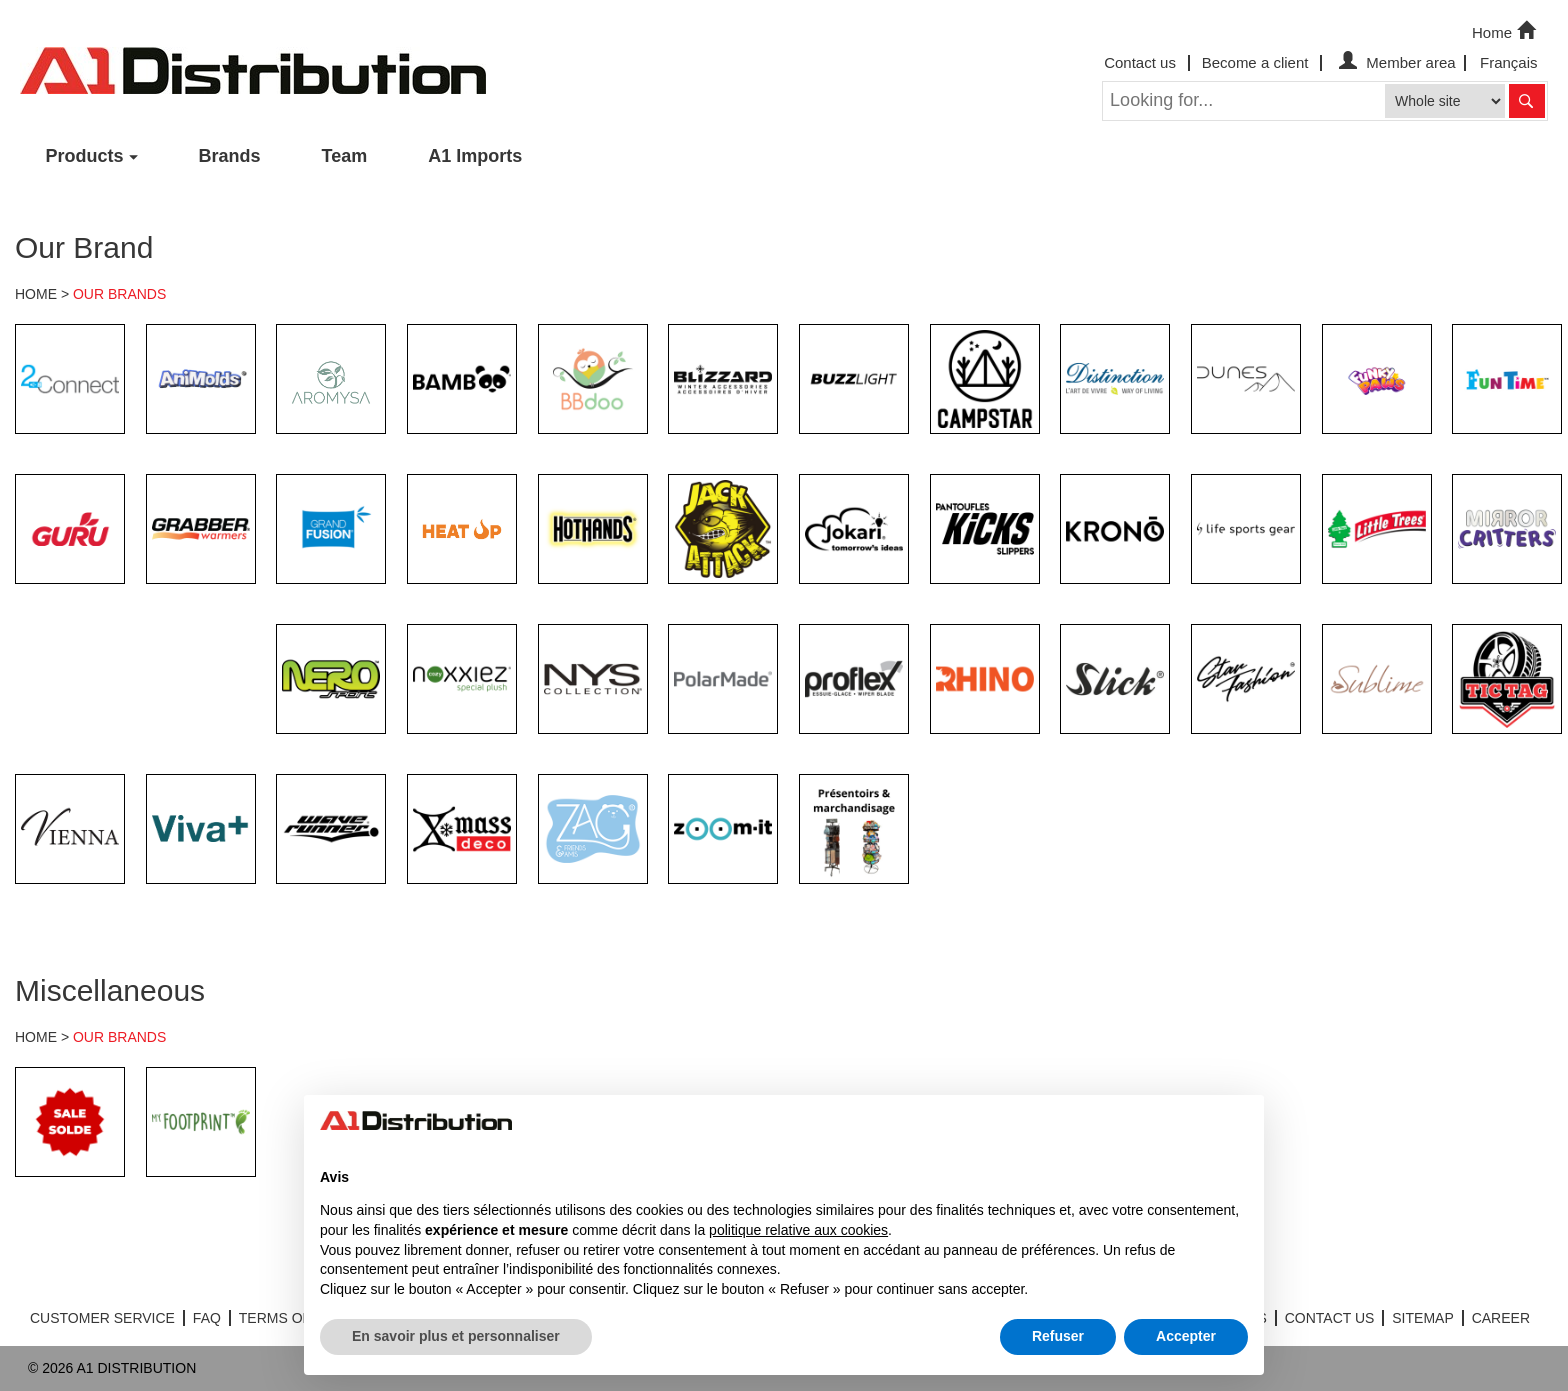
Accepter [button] (1186, 1336)
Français (1509, 62)
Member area (1394, 62)
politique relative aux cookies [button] (798, 1230)
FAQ (207, 1318)
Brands (230, 156)
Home (1506, 31)
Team (345, 156)
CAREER (1501, 1318)
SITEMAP (1422, 1318)
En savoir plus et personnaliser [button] (456, 1336)
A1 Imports (475, 156)
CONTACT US (1330, 1318)
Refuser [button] (1058, 1336)
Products (85, 156)
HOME (36, 294)
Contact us (1140, 62)
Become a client (1255, 62)
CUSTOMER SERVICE (102, 1318)
